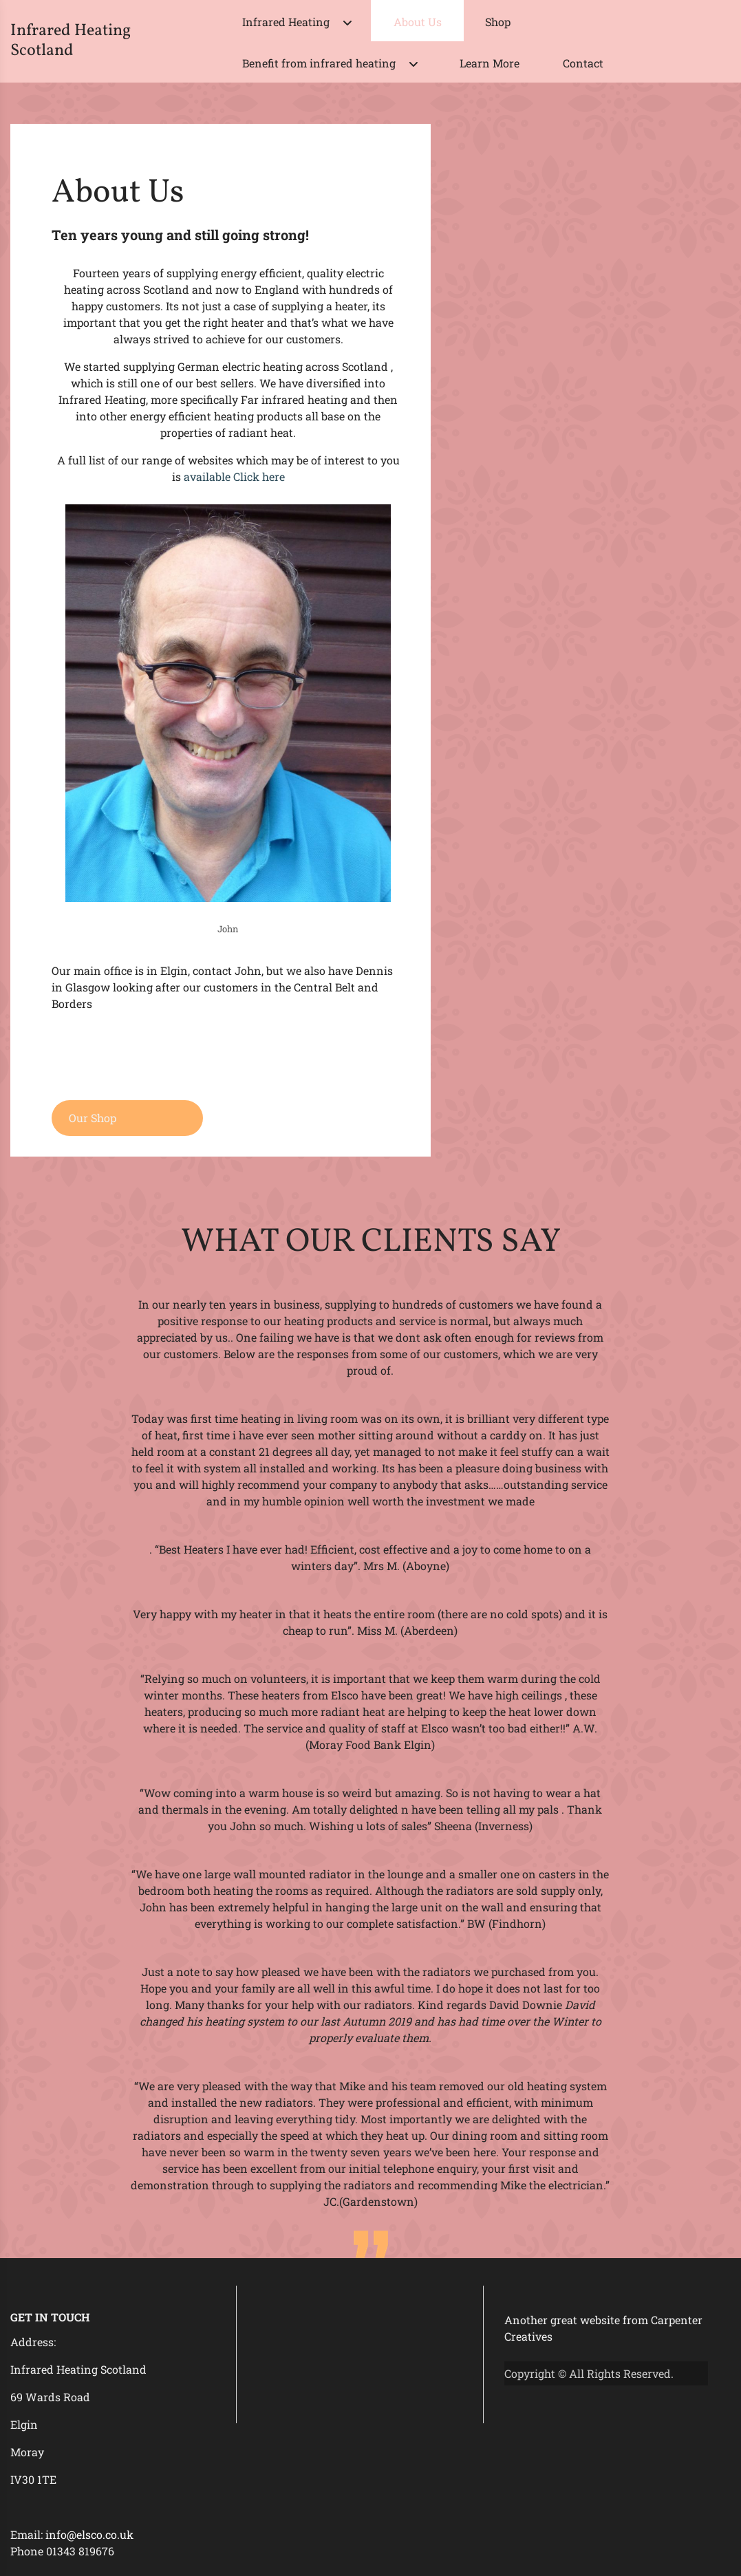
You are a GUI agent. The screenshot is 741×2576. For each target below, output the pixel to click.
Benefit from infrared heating (319, 63)
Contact (583, 63)
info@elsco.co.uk (89, 2534)
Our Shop (92, 1117)
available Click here (234, 476)
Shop (498, 21)
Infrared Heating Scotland (70, 41)
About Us (418, 21)
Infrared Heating (286, 21)
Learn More (489, 63)
